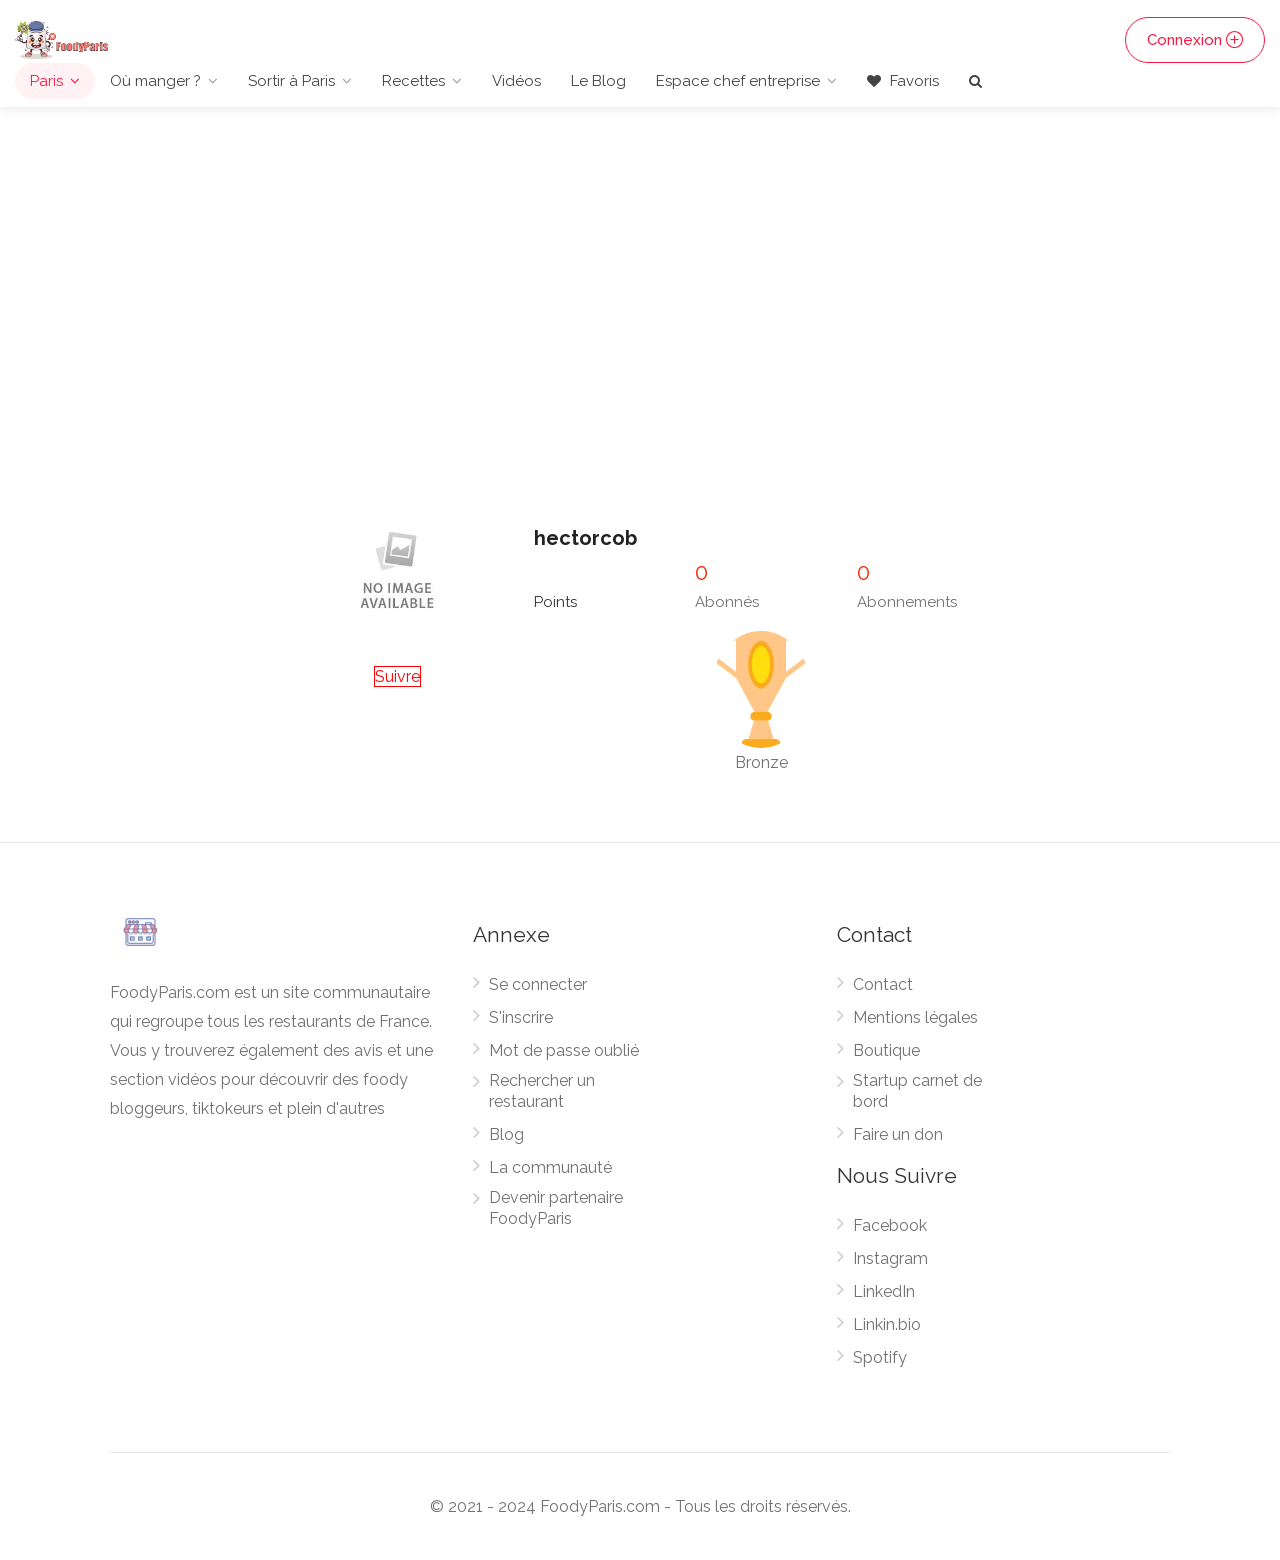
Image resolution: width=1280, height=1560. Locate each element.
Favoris (903, 81)
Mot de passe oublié (564, 1050)
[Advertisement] (640, 357)
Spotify (880, 1357)
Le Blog (598, 81)
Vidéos (516, 81)
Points (555, 602)
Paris (46, 81)
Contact (883, 984)
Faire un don (898, 1134)
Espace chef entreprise (738, 81)
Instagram (890, 1258)
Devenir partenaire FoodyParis (556, 1208)
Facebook (890, 1225)
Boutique (886, 1050)
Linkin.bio (887, 1324)
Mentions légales (915, 1017)
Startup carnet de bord (917, 1091)
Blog (506, 1134)
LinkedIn (884, 1291)
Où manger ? (155, 81)
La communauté (550, 1167)
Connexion (1195, 40)
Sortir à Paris (291, 81)
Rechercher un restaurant (542, 1091)
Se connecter (538, 984)
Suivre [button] (397, 676)
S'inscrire (521, 1017)
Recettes (413, 81)
